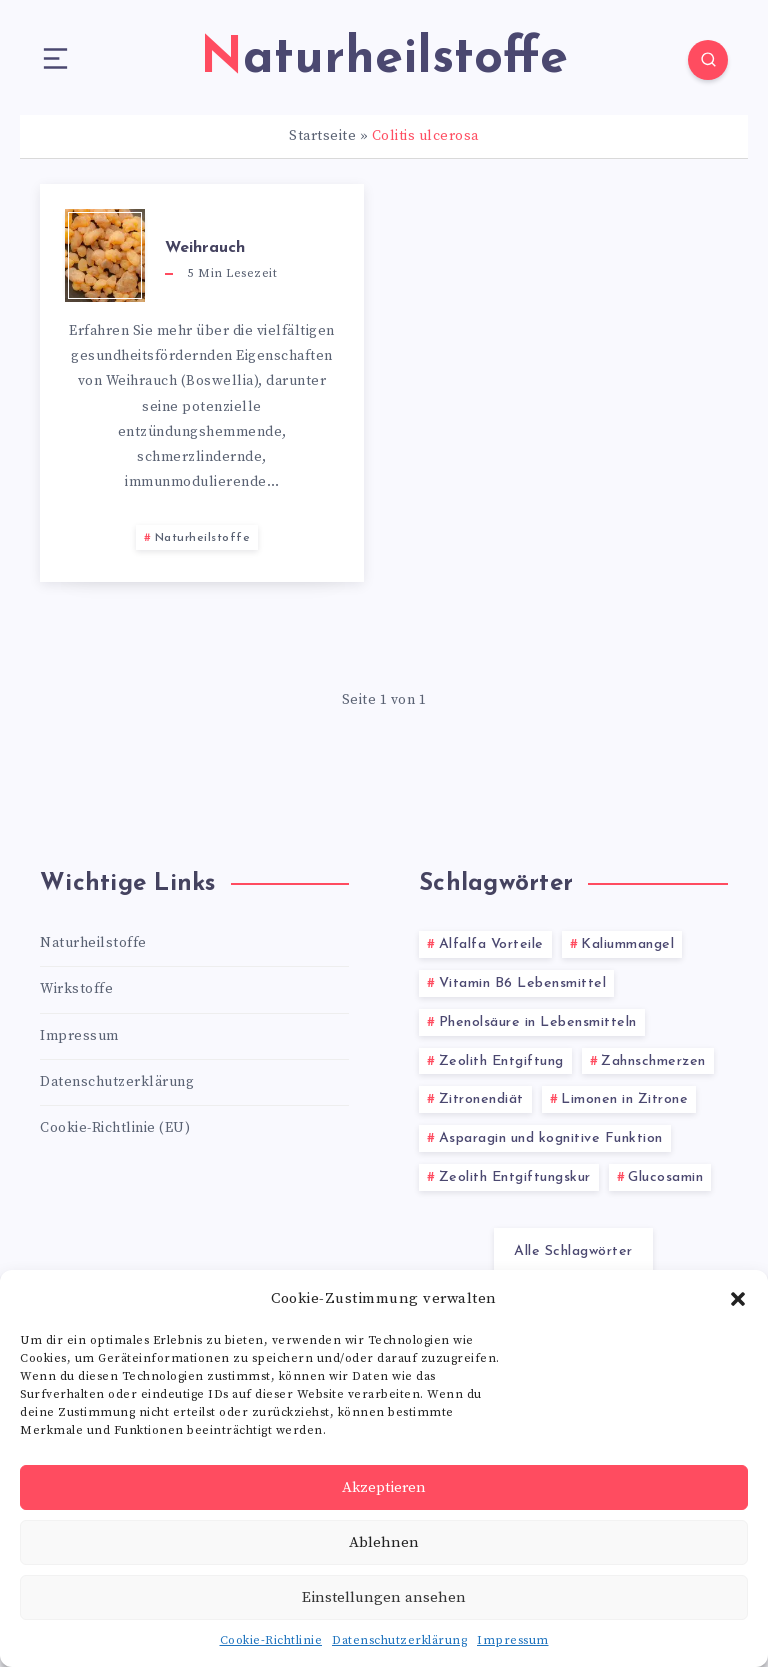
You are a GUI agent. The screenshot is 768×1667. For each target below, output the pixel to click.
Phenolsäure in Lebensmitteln (538, 1022)
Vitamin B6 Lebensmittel (523, 983)
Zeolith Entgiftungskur (515, 1177)
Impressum (513, 1640)
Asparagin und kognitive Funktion (551, 1138)
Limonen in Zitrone (624, 1099)
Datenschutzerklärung (399, 1640)
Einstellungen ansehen (384, 1597)
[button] (738, 1299)
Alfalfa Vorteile (491, 944)
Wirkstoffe (76, 989)
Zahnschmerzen (653, 1061)
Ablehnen (384, 1542)
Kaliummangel (627, 944)
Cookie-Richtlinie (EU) (115, 1128)
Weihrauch (205, 248)
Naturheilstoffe (203, 538)
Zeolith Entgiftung (501, 1061)
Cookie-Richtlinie (271, 1640)
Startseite (322, 136)
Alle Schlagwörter (573, 1251)
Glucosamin (665, 1177)
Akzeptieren (384, 1487)
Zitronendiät (481, 1099)
